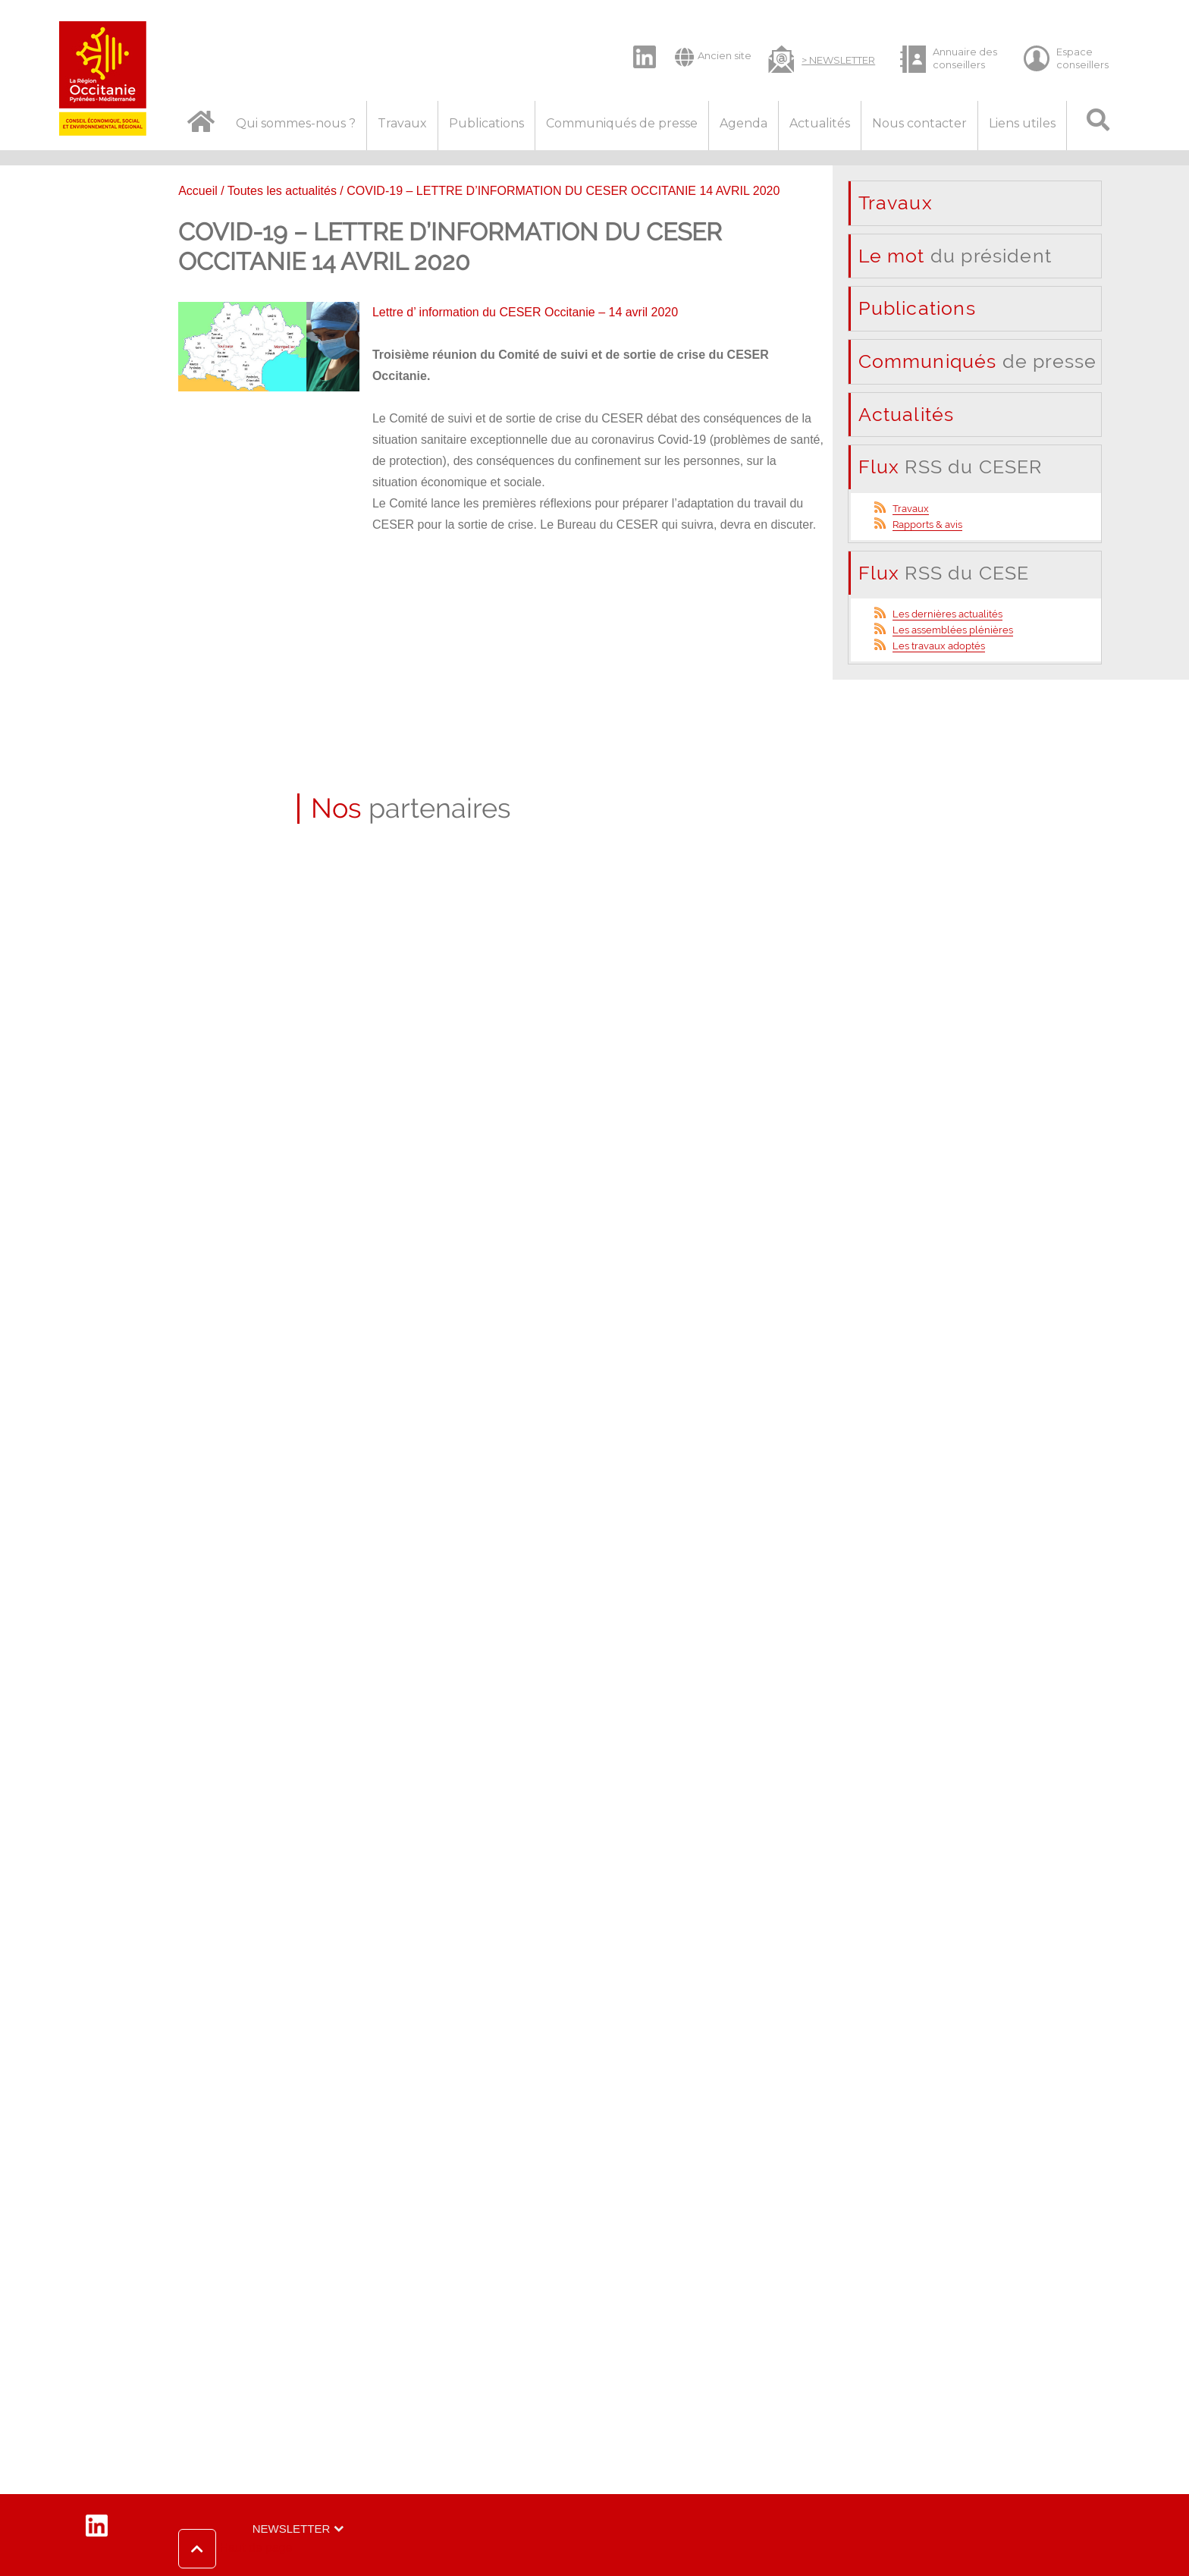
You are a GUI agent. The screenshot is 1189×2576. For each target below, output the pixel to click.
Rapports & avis (927, 524)
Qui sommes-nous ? (296, 123)
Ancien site (713, 57)
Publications (486, 123)
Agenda (743, 123)
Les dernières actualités (947, 614)
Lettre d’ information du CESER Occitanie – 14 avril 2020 (525, 312)
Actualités (819, 123)
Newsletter (292, 2528)
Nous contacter (919, 123)
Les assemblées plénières (953, 630)
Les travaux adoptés (939, 646)
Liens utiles (1022, 123)
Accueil (198, 190)
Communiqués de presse (622, 123)
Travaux (402, 123)
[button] (235, 2548)
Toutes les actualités (282, 190)
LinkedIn (636, 44)
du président (955, 255)
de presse (977, 361)
